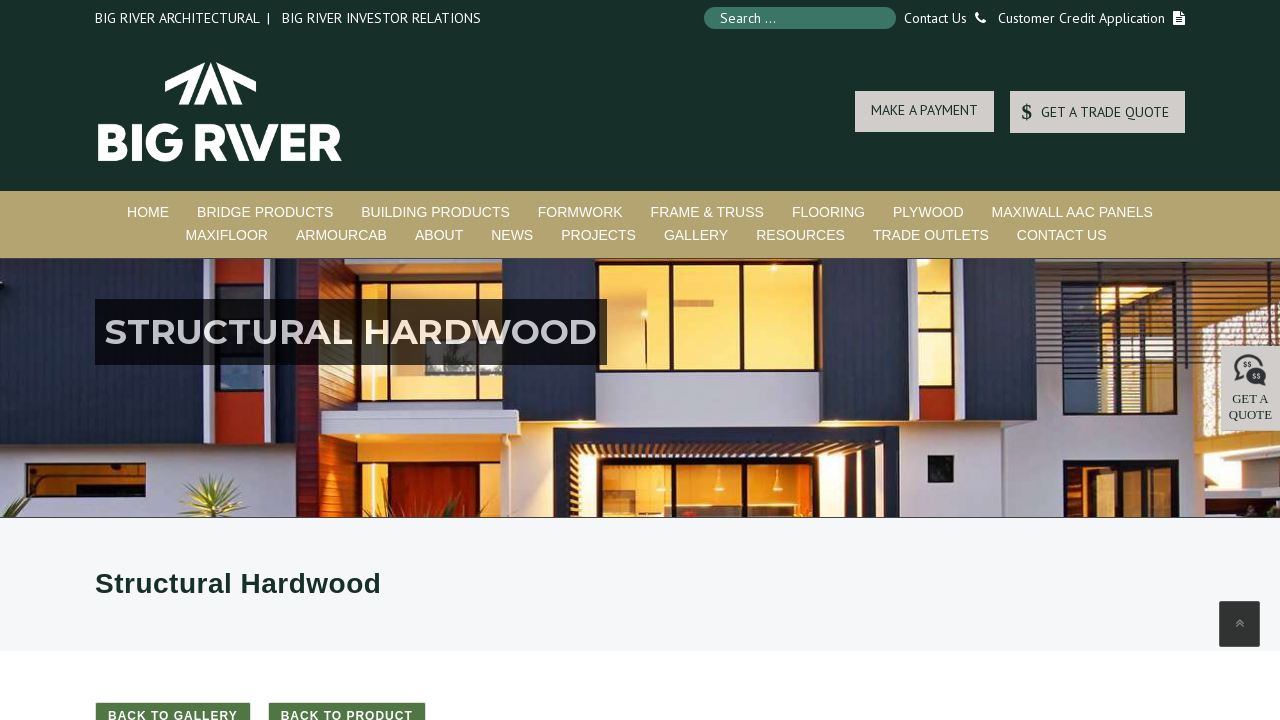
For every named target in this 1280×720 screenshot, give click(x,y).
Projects (598, 235)
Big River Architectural (177, 18)
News (512, 235)
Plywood (928, 212)
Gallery (696, 235)
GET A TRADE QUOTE (1095, 111)
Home (148, 212)
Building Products (435, 212)
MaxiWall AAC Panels (1072, 212)
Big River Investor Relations (381, 18)
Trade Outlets (931, 235)
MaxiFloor (226, 235)
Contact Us (941, 18)
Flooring (828, 212)
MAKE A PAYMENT (924, 110)
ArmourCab (341, 235)
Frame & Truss (707, 212)
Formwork (580, 212)
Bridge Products (265, 212)
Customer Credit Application (1081, 18)
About (439, 235)
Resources (800, 235)
